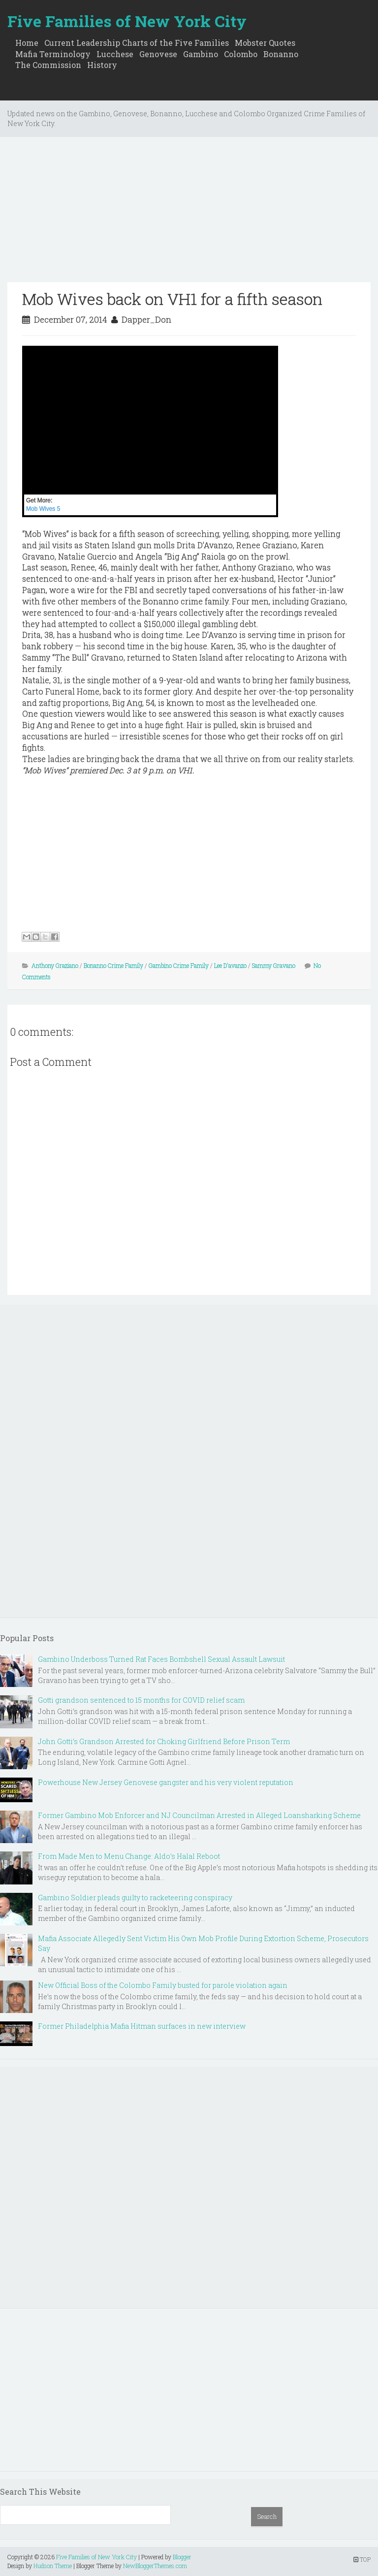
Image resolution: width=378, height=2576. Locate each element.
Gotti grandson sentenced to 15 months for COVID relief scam (141, 1700)
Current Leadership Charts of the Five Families (136, 42)
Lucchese (114, 54)
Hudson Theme (52, 2566)
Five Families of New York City (127, 21)
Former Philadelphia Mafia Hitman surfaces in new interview (142, 2026)
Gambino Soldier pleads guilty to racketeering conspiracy (135, 1897)
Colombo (240, 54)
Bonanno (280, 54)
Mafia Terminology (53, 54)
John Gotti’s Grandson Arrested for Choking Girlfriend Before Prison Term (164, 1741)
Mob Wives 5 (43, 508)
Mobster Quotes (265, 42)
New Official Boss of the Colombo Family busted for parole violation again (162, 1985)
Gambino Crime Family (179, 965)
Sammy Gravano (273, 965)
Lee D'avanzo (230, 965)
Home (26, 42)
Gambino (200, 54)
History (102, 65)
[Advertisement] (189, 213)
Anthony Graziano (55, 965)
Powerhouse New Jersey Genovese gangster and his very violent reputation (165, 1782)
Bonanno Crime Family (113, 965)
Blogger (182, 2557)
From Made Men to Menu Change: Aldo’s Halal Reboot (129, 1856)
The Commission (48, 65)
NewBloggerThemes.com (155, 2566)
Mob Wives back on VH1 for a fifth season (172, 298)
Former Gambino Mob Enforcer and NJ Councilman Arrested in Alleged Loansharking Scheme (199, 1815)
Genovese (158, 54)
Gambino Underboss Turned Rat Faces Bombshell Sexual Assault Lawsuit (161, 1659)
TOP (362, 2559)
